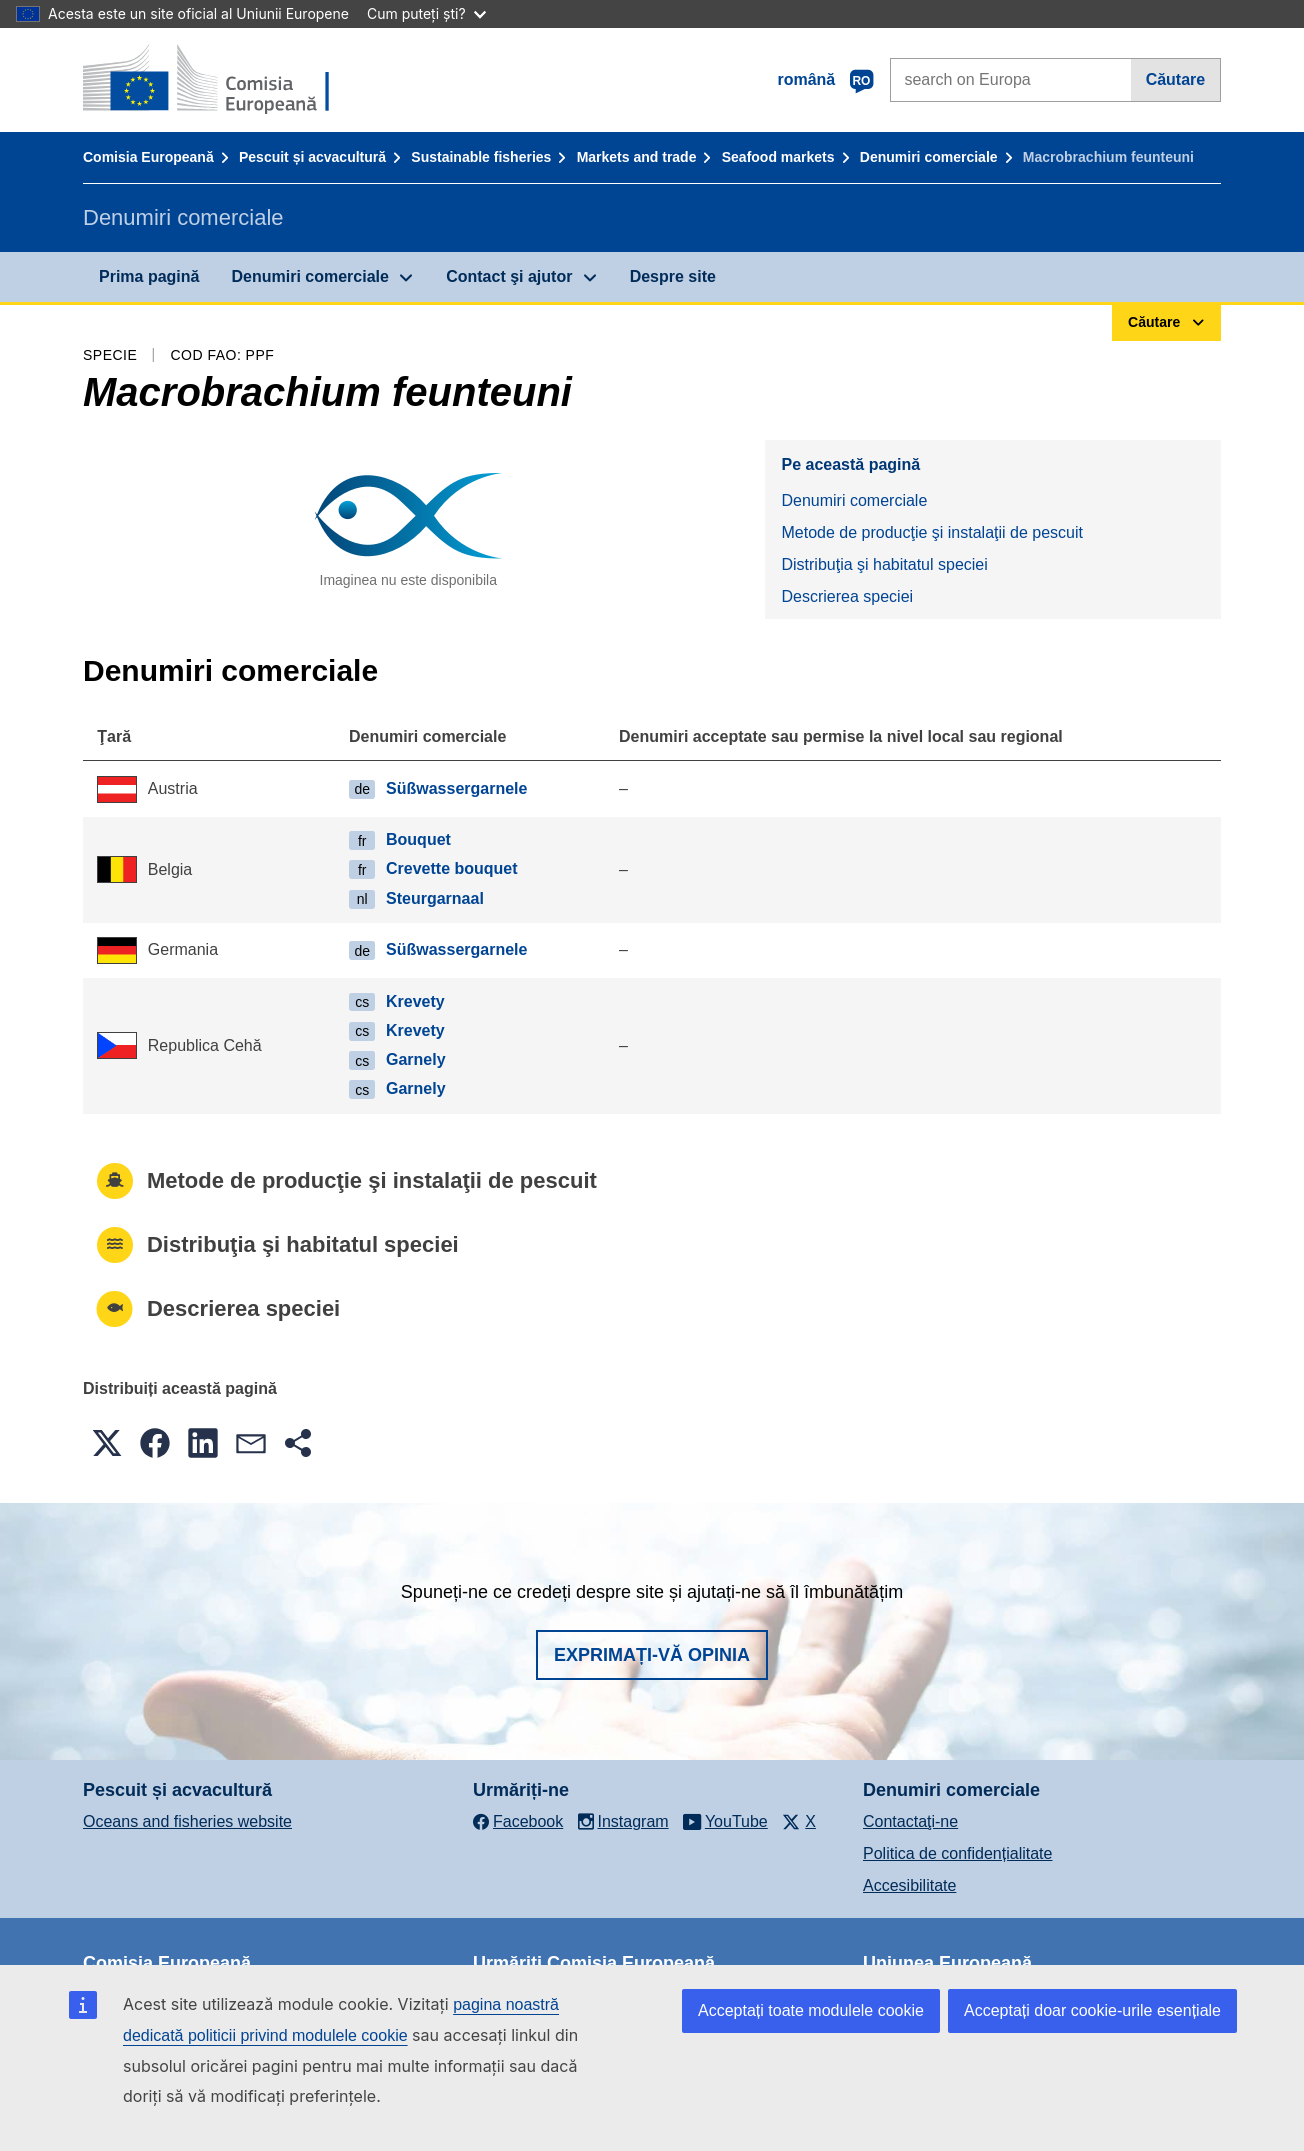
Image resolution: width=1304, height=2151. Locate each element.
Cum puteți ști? (426, 13)
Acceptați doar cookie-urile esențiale (1092, 2010)
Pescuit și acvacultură (312, 157)
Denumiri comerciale (929, 157)
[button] (107, 1443)
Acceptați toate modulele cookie (811, 2010)
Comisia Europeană (148, 157)
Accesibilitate (909, 1885)
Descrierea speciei (847, 596)
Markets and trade (637, 157)
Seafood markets (778, 157)
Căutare (1176, 79)
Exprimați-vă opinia (652, 1655)
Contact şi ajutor (509, 276)
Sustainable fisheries (481, 157)
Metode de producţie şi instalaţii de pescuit (932, 532)
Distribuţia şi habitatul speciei (884, 564)
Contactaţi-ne (910, 1821)
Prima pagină (149, 276)
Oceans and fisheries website (187, 1821)
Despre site (673, 276)
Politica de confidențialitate (957, 1853)
